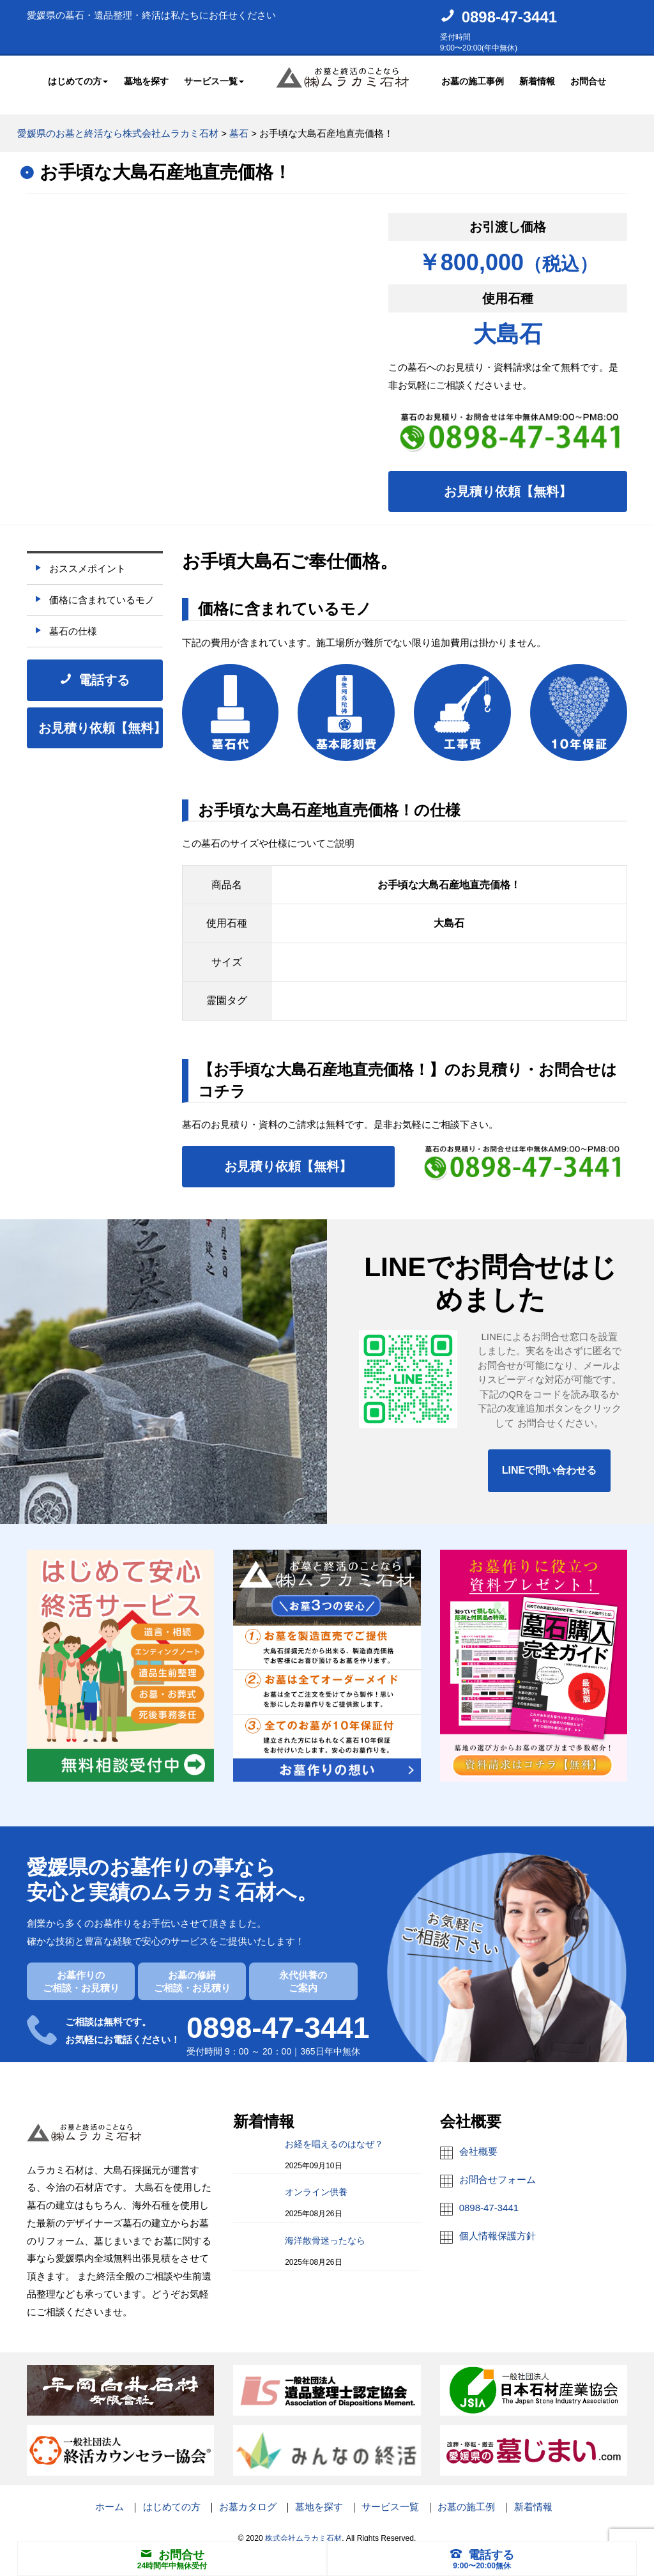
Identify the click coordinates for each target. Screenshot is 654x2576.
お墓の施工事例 (472, 79)
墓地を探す (146, 79)
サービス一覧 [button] (214, 79)
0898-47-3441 (509, 17)
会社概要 (478, 2139)
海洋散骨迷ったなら (325, 2229)
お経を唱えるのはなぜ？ (334, 2132)
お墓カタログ (248, 2495)
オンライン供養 (316, 2181)
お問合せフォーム (497, 2168)
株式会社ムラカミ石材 (303, 2526)
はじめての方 (172, 2495)
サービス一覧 (390, 2495)
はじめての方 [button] (78, 79)
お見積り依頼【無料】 (508, 480)
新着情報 (537, 79)
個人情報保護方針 (497, 2224)
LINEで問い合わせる (549, 1459)
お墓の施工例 (466, 2495)
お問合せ (588, 79)
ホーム (109, 2495)
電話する (482, 2555)
